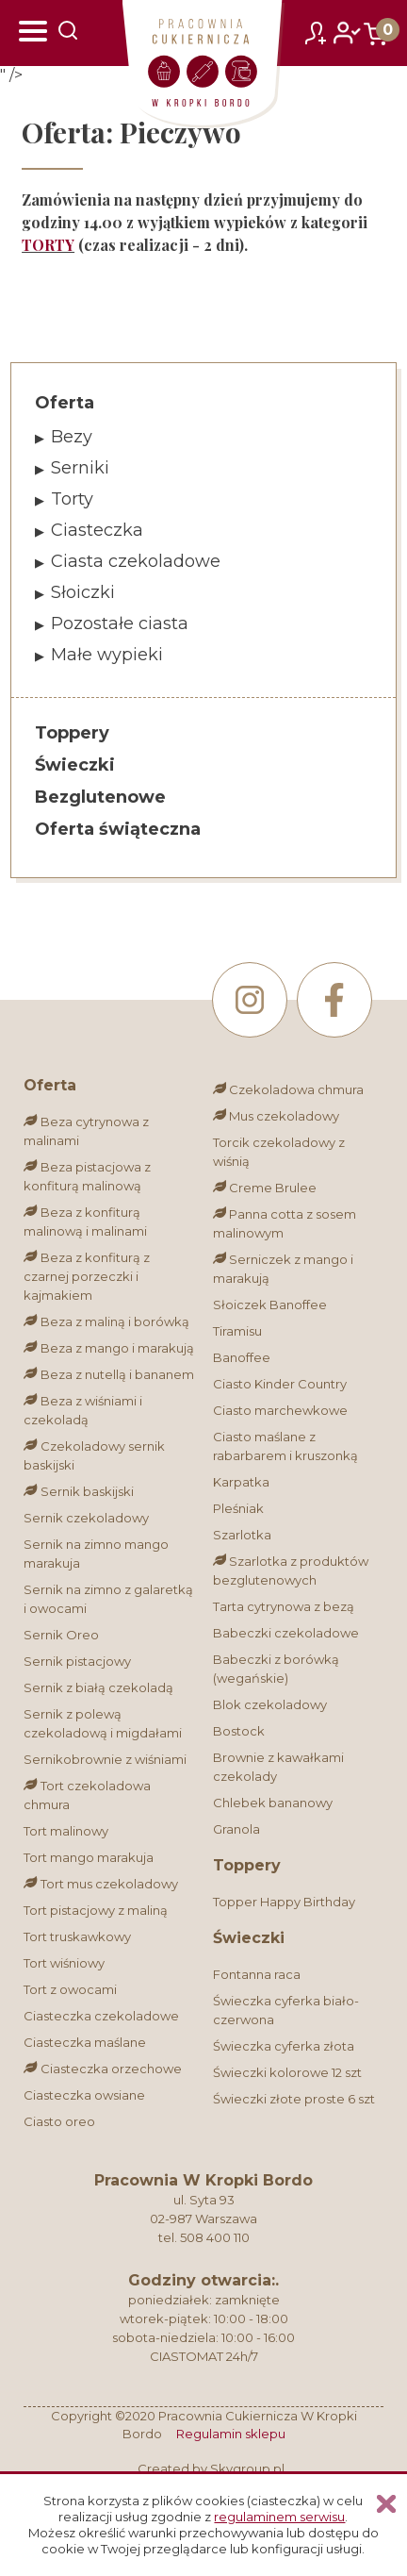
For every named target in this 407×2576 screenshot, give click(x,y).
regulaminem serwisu (279, 2516)
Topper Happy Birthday (284, 1901)
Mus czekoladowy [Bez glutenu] (276, 1115)
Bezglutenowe (100, 797)
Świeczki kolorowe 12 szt (287, 2072)
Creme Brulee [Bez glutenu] (265, 1187)
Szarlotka (242, 1534)
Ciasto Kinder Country (280, 1383)
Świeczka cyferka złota (283, 2045)
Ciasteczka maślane (85, 2042)
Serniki (80, 467)
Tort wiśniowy (64, 1962)
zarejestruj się (315, 28)
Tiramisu (237, 1330)
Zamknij (386, 2504)
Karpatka (241, 1481)
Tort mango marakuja (89, 1857)
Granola (236, 1828)
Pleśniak (238, 1508)
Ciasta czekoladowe (135, 561)
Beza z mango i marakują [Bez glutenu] (108, 1347)
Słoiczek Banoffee (270, 1304)
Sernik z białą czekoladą (98, 1687)
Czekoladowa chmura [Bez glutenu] (288, 1089)
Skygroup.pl (247, 2468)
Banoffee (241, 1357)
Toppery (72, 733)
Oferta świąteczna (118, 829)
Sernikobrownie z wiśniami (105, 1759)
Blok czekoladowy (270, 1704)
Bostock (239, 1730)
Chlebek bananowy (273, 1802)
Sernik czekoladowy (86, 1517)
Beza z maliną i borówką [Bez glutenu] (106, 1321)
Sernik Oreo (61, 1634)
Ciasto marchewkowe (280, 1410)
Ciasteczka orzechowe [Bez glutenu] (102, 2068)
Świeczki (75, 765)
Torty (72, 499)
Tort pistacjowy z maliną (96, 1910)
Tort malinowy (66, 1830)
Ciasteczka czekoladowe (101, 2015)
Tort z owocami (70, 1989)
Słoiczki (83, 592)
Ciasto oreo (59, 2121)
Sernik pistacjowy (77, 1661)
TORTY (48, 245)
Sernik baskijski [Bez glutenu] (78, 1491)
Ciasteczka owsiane (84, 2094)
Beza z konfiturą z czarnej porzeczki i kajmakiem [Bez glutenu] (86, 1276)
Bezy (71, 436)
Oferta (64, 402)
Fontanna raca (257, 1974)
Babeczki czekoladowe (286, 1632)
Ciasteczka (97, 530)
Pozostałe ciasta (119, 623)
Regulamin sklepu (230, 2433)
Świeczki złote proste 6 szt (294, 2098)
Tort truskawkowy (77, 1936)
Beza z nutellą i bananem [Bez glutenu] (108, 1374)
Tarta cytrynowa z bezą (283, 1606)
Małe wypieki (107, 654)
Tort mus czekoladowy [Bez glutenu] (100, 1883)
